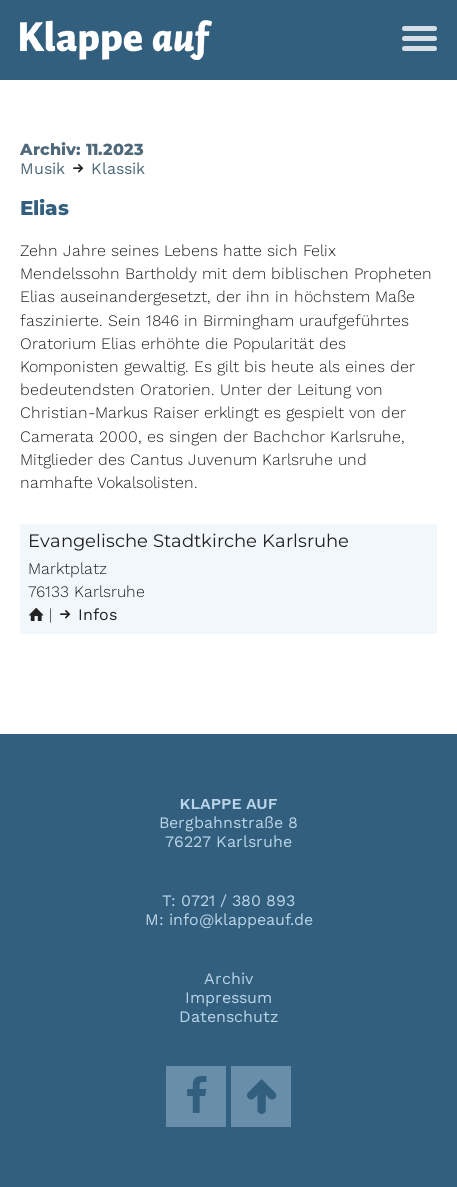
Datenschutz (229, 1016)
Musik (42, 168)
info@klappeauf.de (241, 919)
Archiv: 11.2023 (82, 149)
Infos (87, 614)
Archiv (228, 978)
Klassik (118, 168)
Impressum (228, 997)
